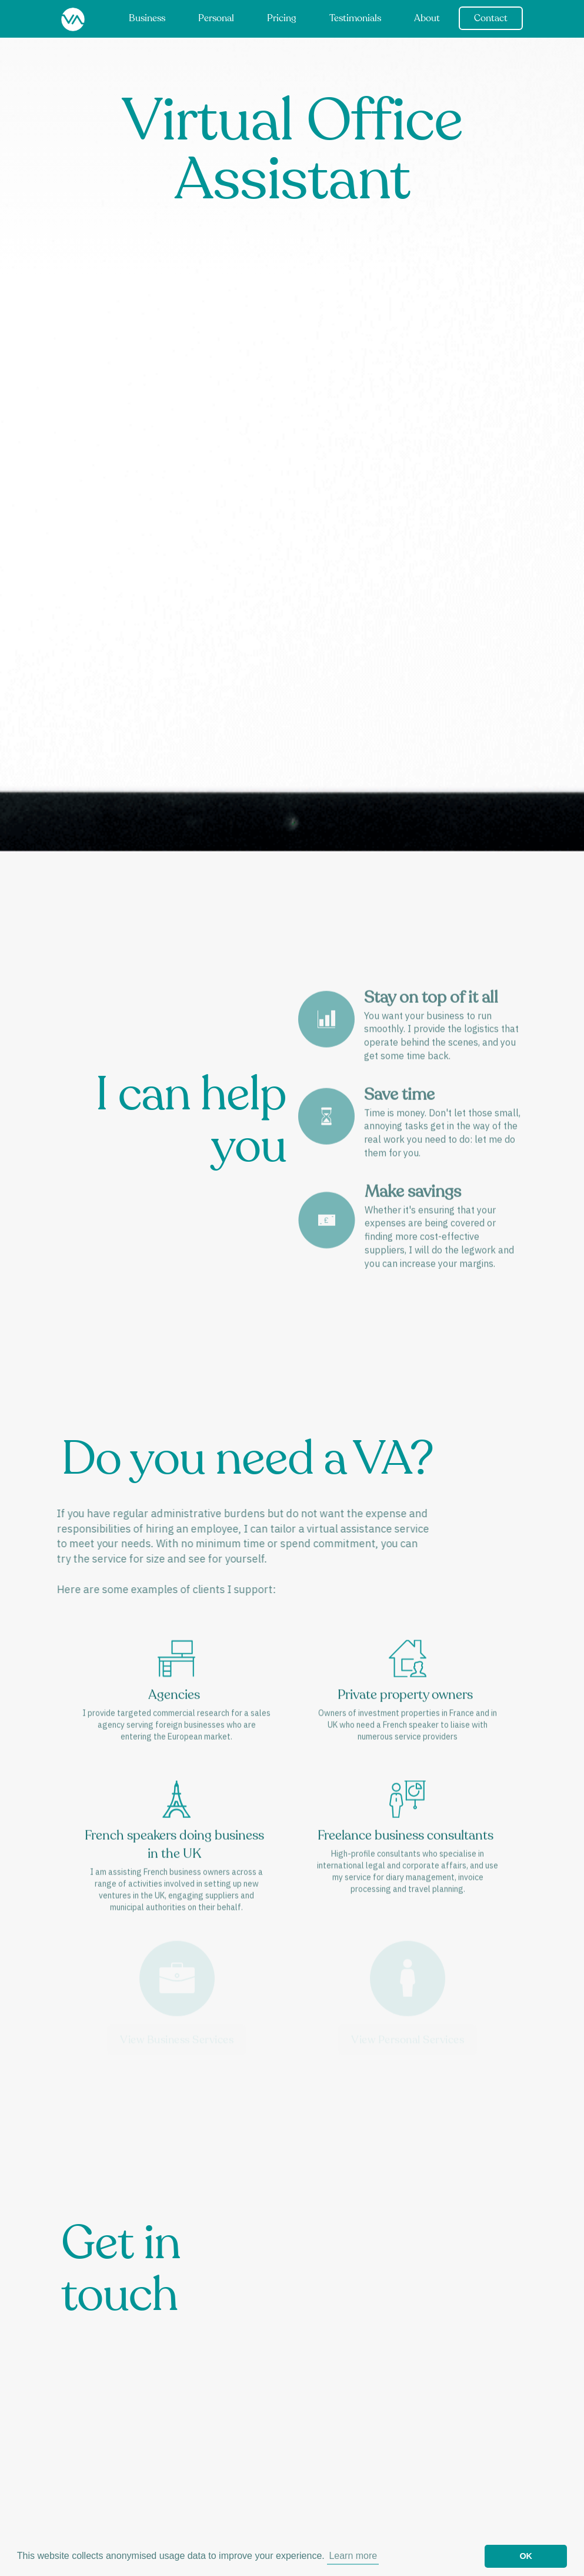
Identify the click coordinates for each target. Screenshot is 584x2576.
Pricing (281, 19)
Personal (216, 19)
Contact (491, 19)
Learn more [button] (353, 2556)
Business (147, 19)
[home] (73, 20)
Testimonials (355, 19)
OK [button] (525, 2556)
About (427, 19)
